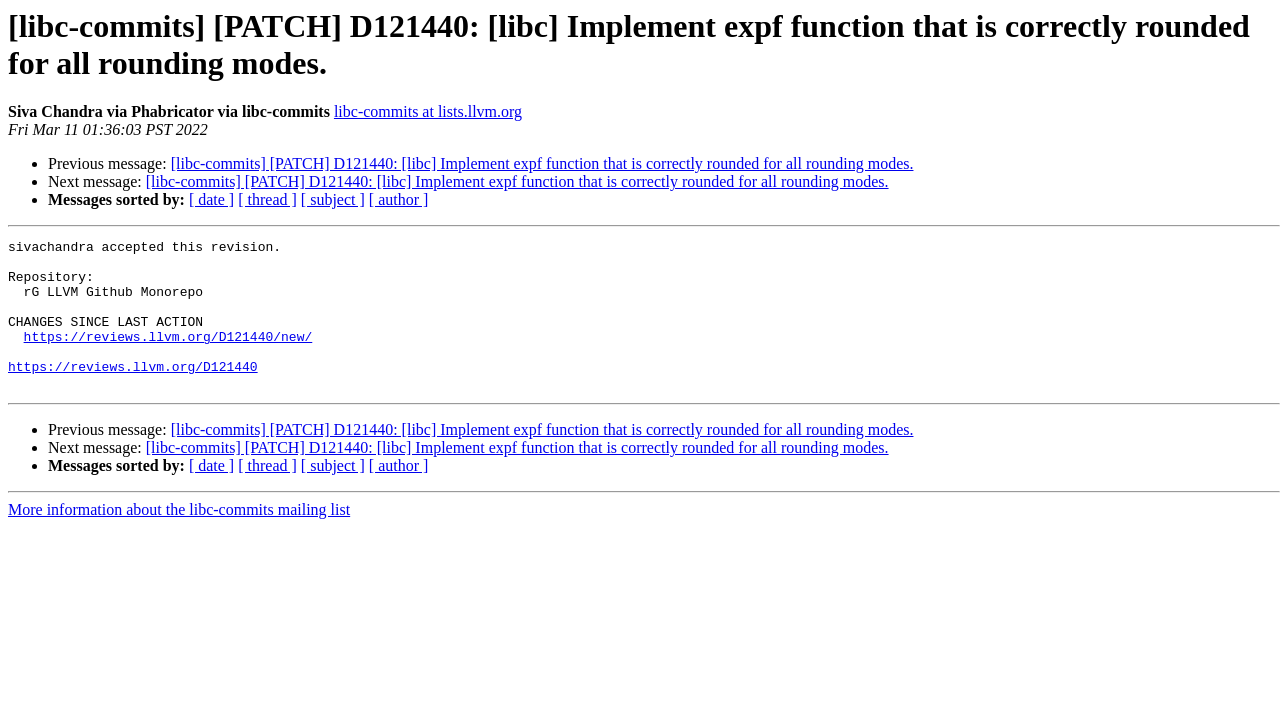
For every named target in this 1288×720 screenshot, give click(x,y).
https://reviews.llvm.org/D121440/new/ (168, 357)
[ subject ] (333, 199)
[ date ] (211, 199)
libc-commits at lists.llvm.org (428, 111)
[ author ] (399, 199)
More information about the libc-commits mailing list (179, 539)
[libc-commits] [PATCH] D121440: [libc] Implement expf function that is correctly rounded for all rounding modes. (542, 163)
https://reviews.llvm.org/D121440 (133, 393)
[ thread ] (267, 199)
